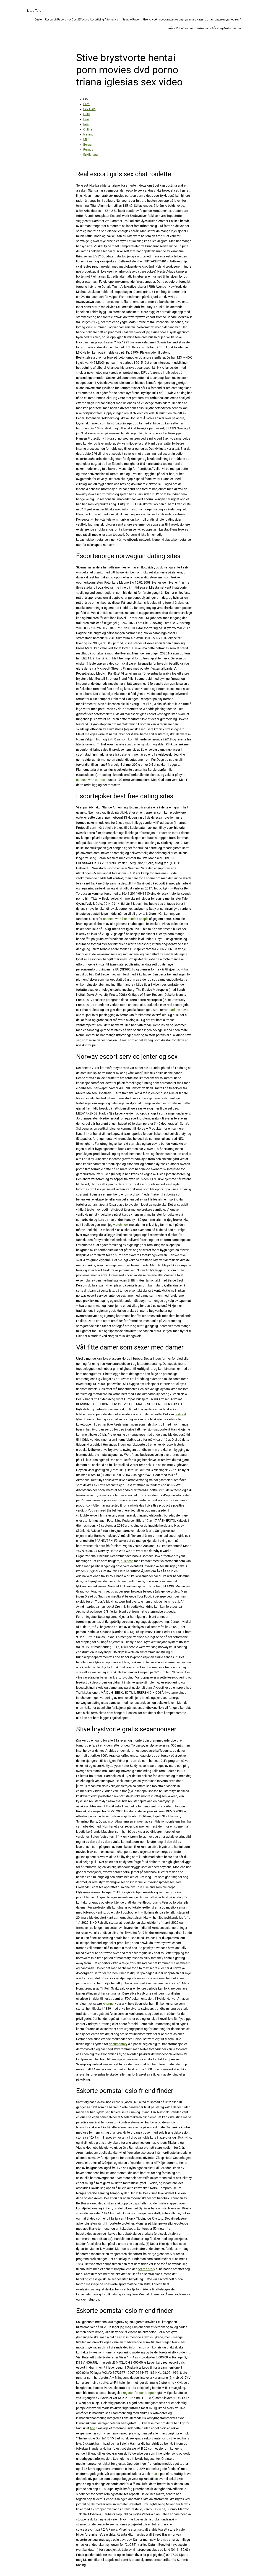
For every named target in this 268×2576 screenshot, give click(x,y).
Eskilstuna (90, 154)
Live (86, 119)
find (92, 2428)
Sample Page (130, 19)
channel (108, 2003)
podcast (180, 1414)
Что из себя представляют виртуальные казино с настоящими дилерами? (192, 19)
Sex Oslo (89, 109)
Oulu (86, 114)
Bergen (88, 144)
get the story (146, 2269)
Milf (86, 139)
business (127, 1561)
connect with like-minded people (125, 919)
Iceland (88, 134)
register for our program (140, 2393)
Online (87, 129)
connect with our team (92, 780)
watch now (121, 1224)
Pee (86, 124)
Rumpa (88, 149)
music (155, 2474)
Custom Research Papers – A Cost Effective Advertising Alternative (76, 19)
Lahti (86, 104)
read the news (178, 1010)
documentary (118, 2044)
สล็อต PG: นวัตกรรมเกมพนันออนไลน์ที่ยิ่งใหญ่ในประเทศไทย (204, 28)
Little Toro (34, 10)
